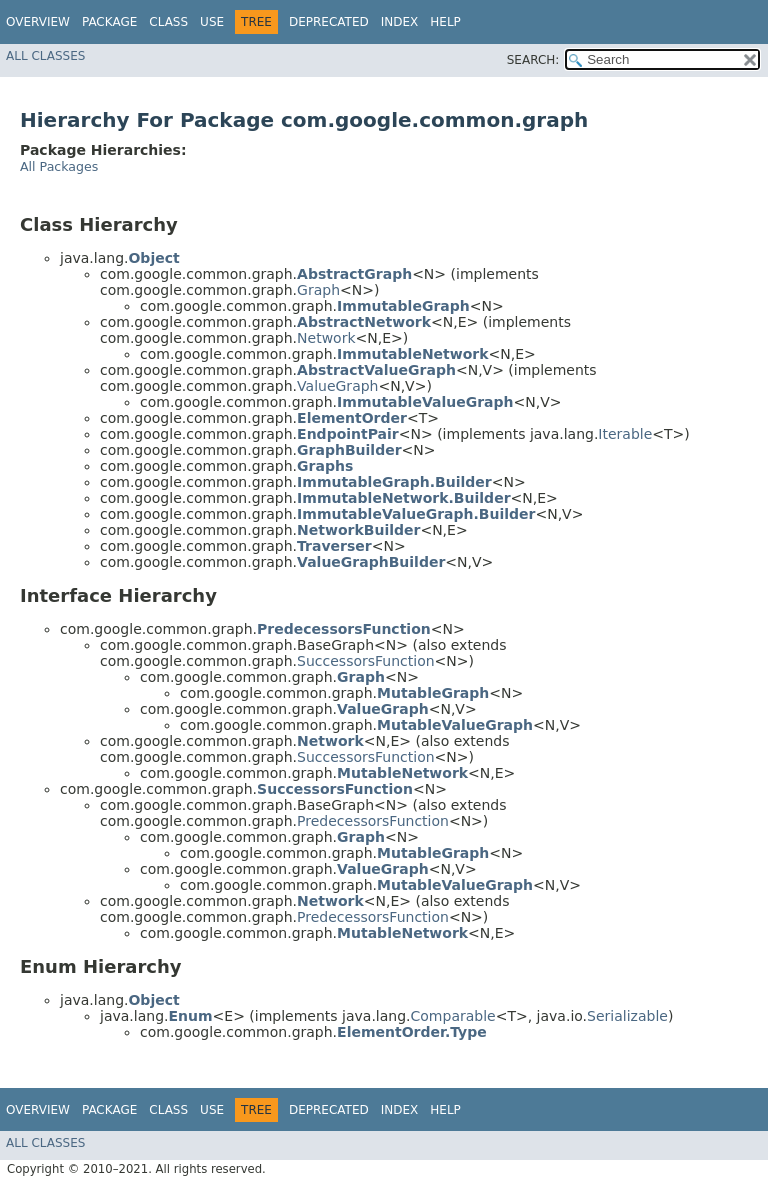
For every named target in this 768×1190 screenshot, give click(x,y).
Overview (38, 22)
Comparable (453, 1016)
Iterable (625, 434)
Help (445, 22)
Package (109, 22)
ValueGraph (337, 386)
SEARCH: (533, 60)
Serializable (627, 1016)
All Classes (45, 56)
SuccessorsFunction (366, 661)
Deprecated (329, 22)
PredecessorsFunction (373, 821)
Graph (318, 290)
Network (326, 338)
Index (400, 22)
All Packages (59, 166)
